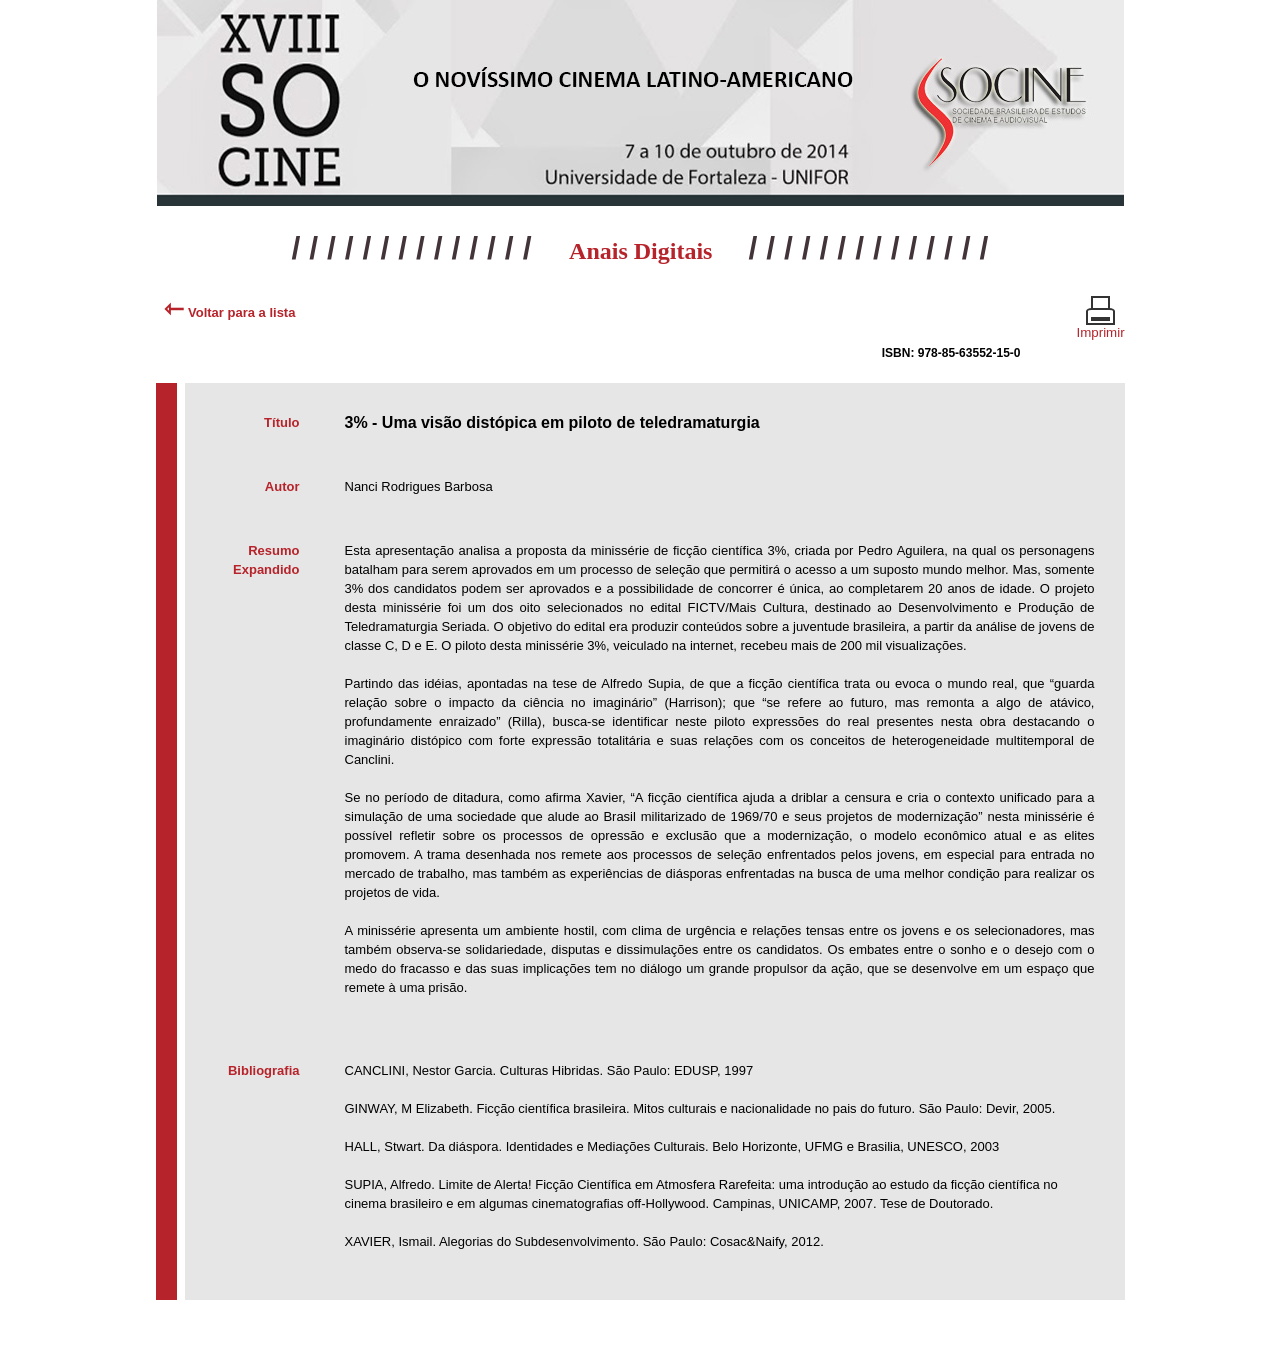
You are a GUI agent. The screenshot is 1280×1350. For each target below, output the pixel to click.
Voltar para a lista (229, 312)
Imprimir (1101, 324)
